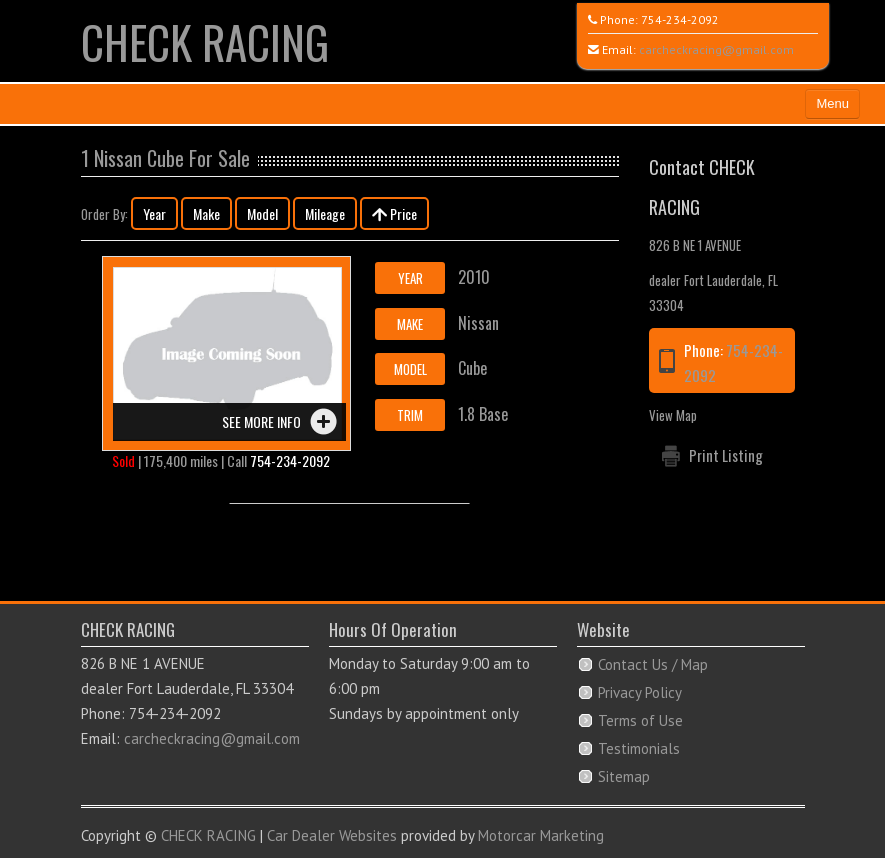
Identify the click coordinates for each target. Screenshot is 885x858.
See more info (261, 421)
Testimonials (639, 748)
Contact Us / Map (653, 664)
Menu (832, 103)
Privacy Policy (640, 692)
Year (154, 213)
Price (394, 213)
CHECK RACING (205, 41)
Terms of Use (640, 720)
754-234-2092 (680, 19)
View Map (673, 415)
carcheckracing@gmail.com (716, 49)
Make (206, 213)
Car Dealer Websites (332, 835)
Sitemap (624, 776)
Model (262, 213)
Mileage (325, 213)
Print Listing (726, 455)
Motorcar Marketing (541, 835)
